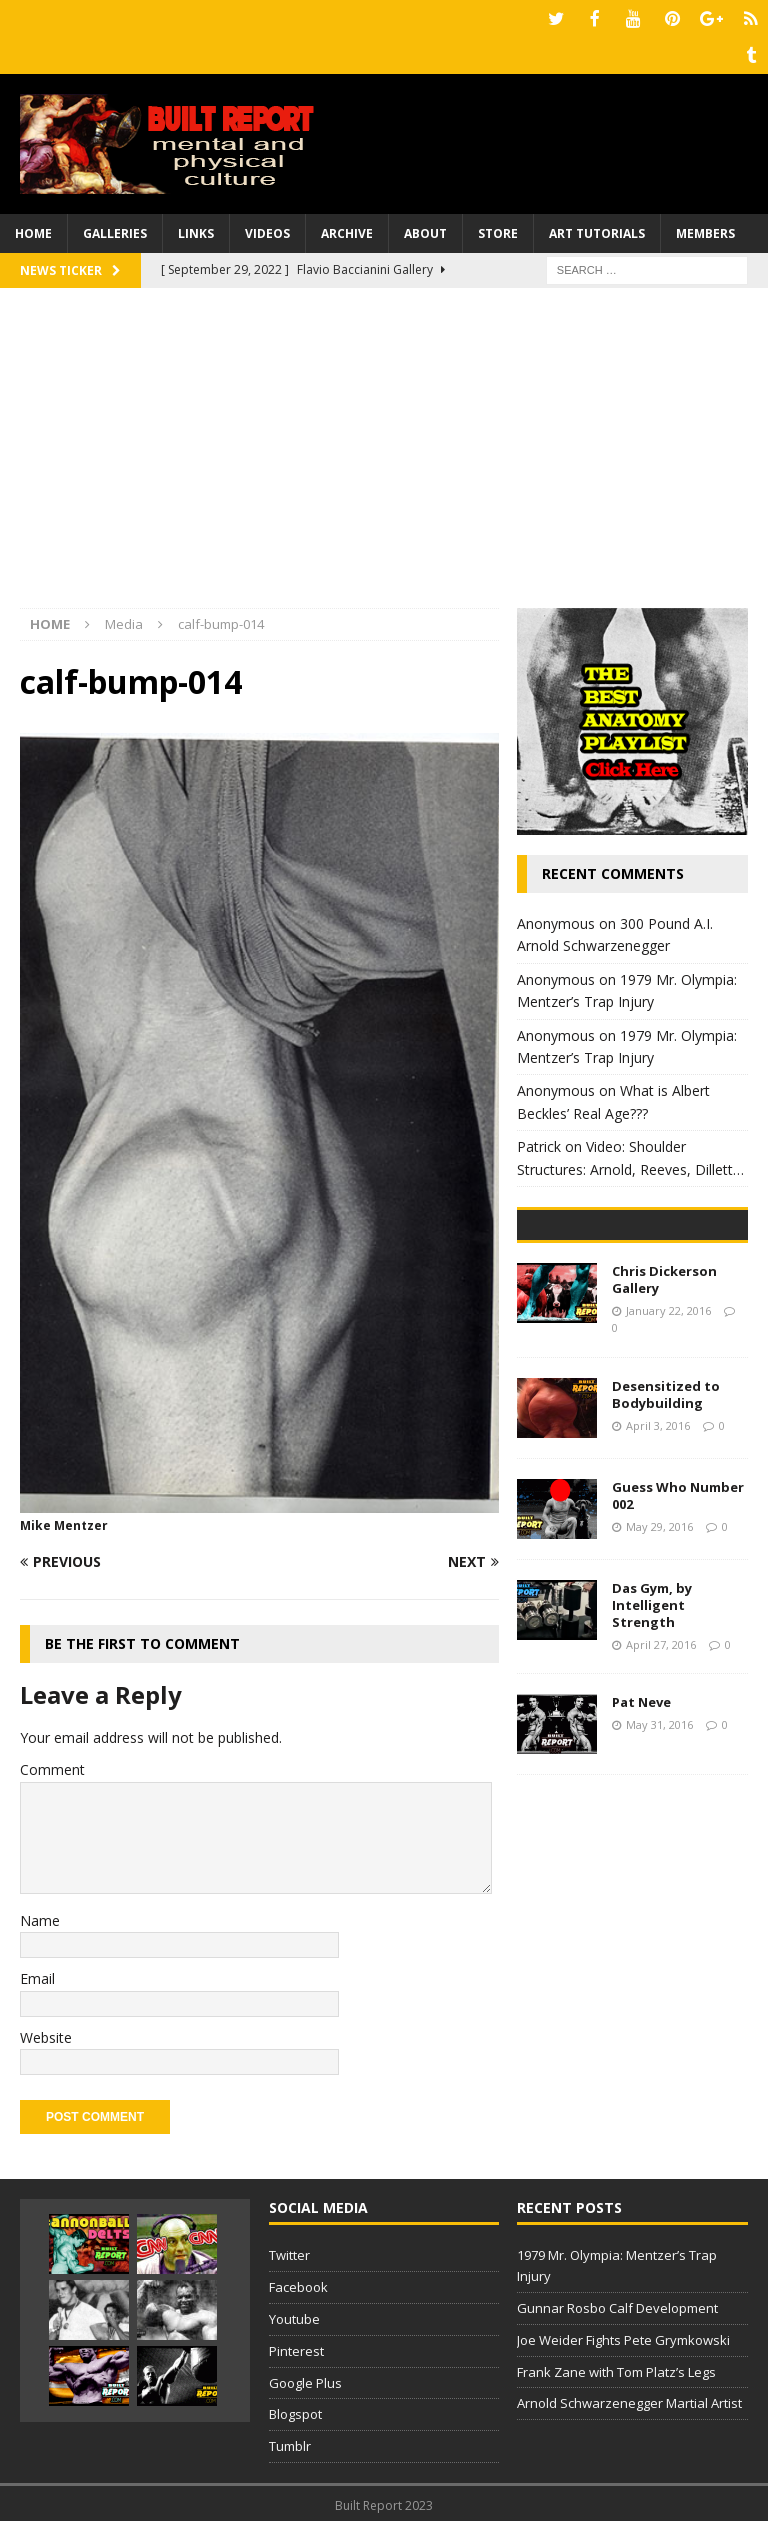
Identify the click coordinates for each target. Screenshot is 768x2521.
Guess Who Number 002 (678, 1642)
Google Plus (305, 2379)
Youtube (294, 2315)
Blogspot (295, 2410)
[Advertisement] (384, 454)
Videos (267, 229)
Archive (347, 229)
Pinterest (296, 2347)
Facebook (298, 2283)
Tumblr (290, 2442)
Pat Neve (641, 1849)
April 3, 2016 (658, 1571)
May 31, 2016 (659, 1871)
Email (37, 1974)
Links (196, 229)
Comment (52, 1765)
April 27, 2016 (661, 1790)
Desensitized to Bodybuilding (666, 1541)
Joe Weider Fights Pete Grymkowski (623, 2336)
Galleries (115, 229)
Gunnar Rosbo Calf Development (617, 2304)
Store (498, 229)
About (425, 229)
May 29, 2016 (659, 1672)
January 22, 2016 (668, 1456)
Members (705, 229)
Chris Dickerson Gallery (664, 1426)
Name (40, 1916)
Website (46, 2033)
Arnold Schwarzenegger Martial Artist (629, 2399)
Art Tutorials (597, 229)
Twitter (289, 2251)
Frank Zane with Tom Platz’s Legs (616, 2368)
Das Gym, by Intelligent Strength (652, 1752)
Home (33, 229)
